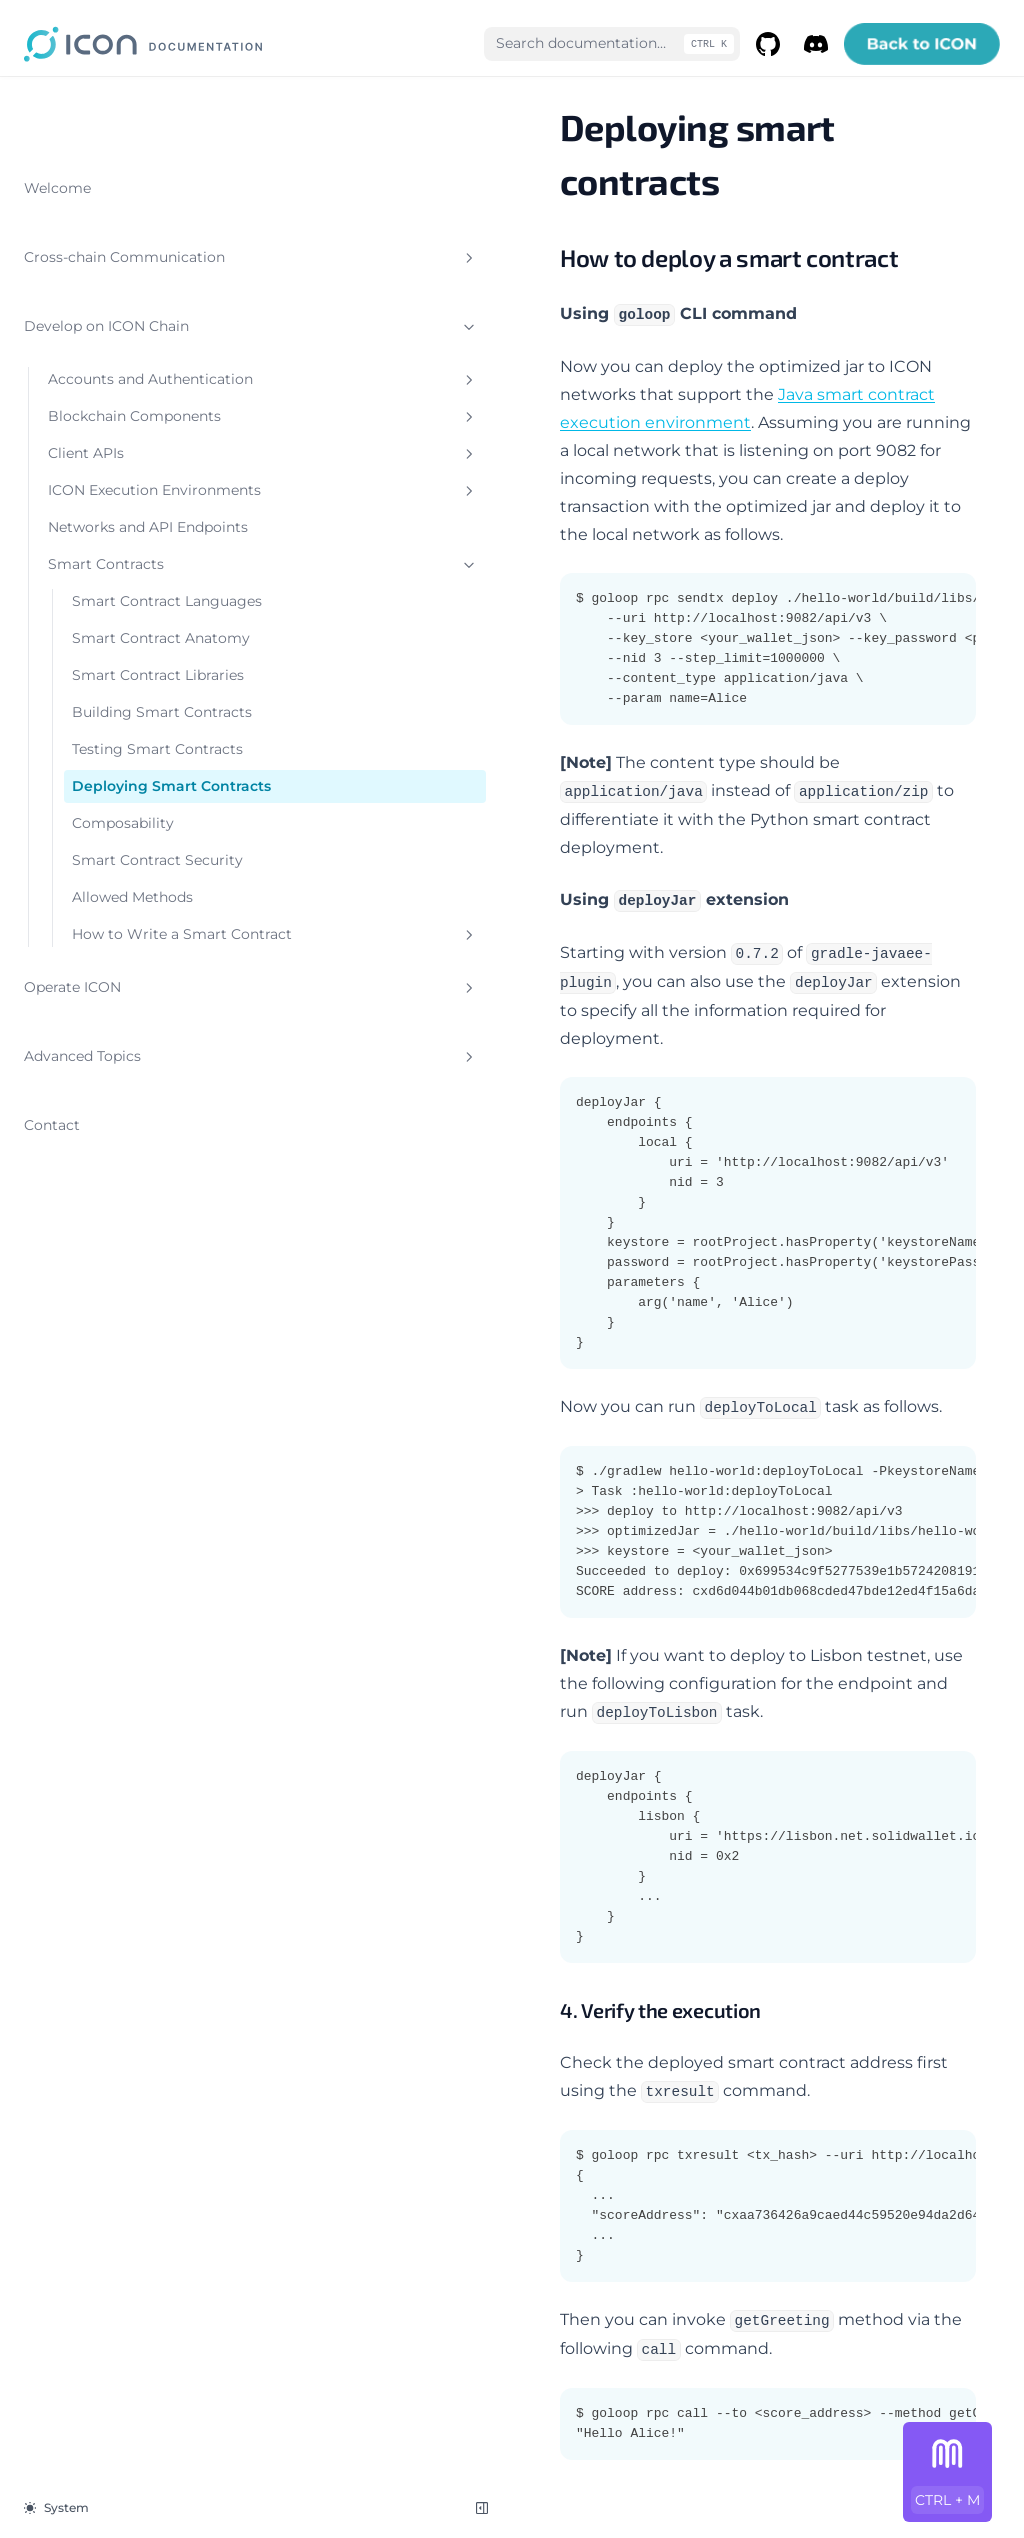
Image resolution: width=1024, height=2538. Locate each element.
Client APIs (135, 452)
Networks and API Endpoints (110, 557)
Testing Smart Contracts (121, 884)
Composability (123, 990)
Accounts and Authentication (135, 346)
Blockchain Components (135, 404)
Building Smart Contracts (126, 826)
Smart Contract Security (126, 1037)
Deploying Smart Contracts (134, 942)
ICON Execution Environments (135, 499)
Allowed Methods (132, 1085)
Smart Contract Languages (126, 652)
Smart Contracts (135, 605)
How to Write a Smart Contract (147, 1132)
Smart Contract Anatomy (126, 710)
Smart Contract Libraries (126, 768)
